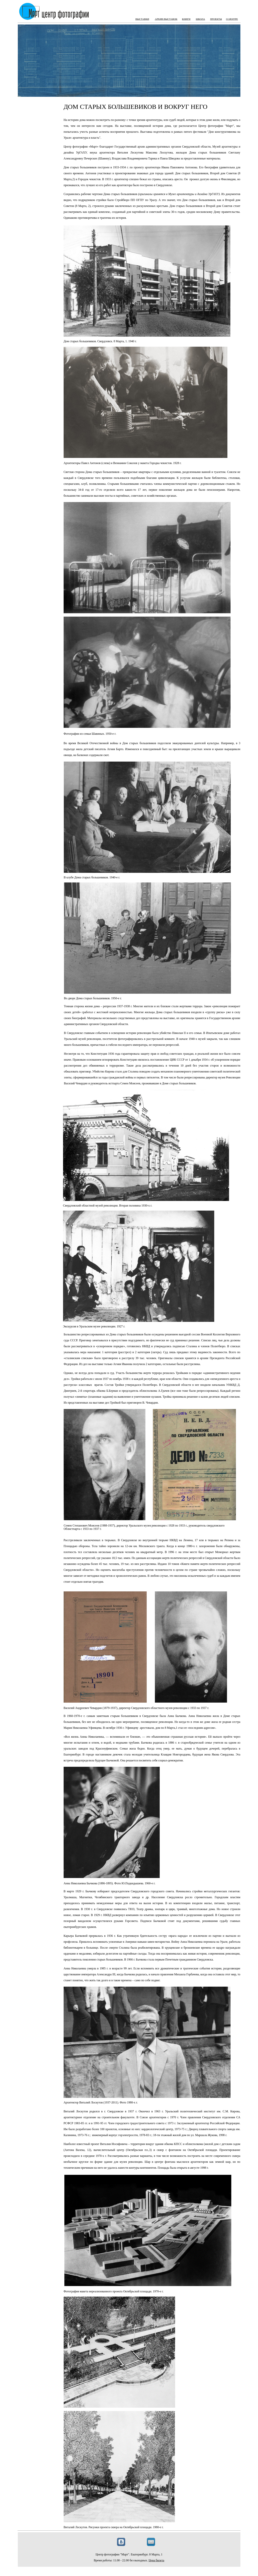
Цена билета (156, 2560)
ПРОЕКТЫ (216, 19)
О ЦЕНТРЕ (232, 19)
